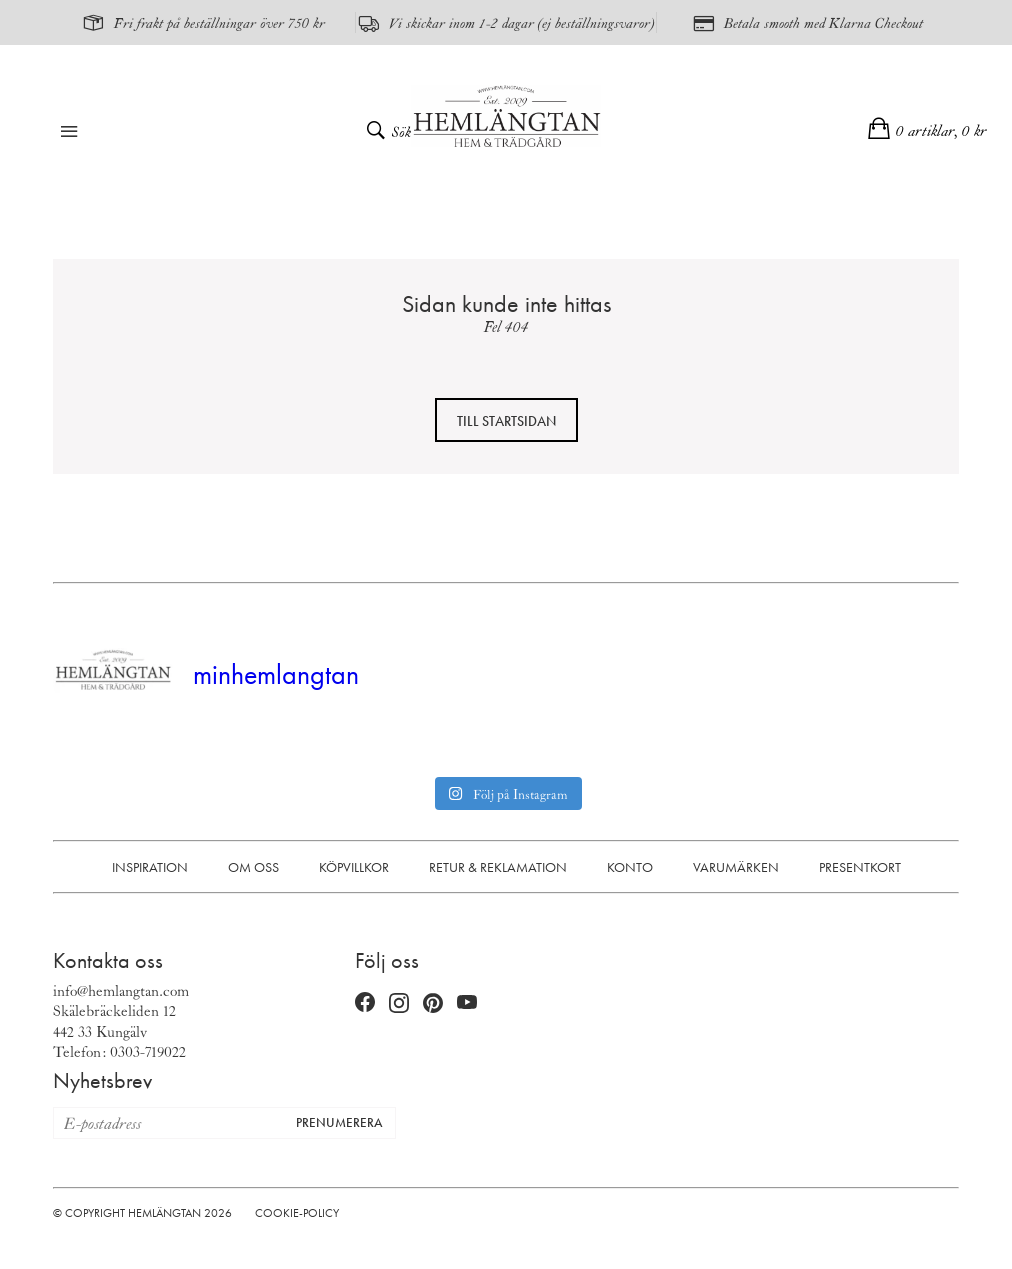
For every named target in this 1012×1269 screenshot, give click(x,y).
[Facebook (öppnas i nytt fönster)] (365, 1004)
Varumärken (736, 867)
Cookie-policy (297, 1213)
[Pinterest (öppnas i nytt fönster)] (433, 1003)
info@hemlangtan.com (121, 990)
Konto (630, 867)
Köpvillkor (354, 867)
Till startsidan (506, 421)
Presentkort (860, 867)
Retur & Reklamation (498, 867)
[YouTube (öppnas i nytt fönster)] (467, 1004)
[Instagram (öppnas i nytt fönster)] (399, 1004)
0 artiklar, (941, 130)
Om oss (253, 867)
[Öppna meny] (69, 132)
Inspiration (150, 867)
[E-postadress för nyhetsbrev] (169, 1123)
